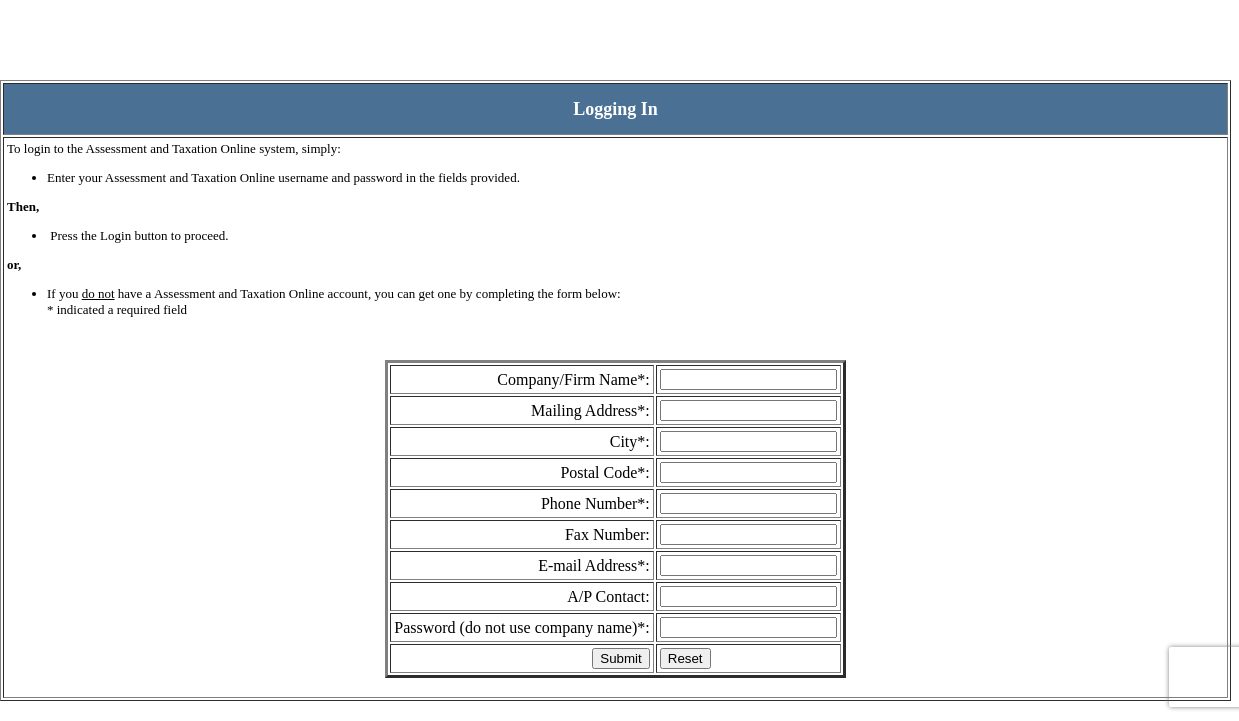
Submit (620, 658)
